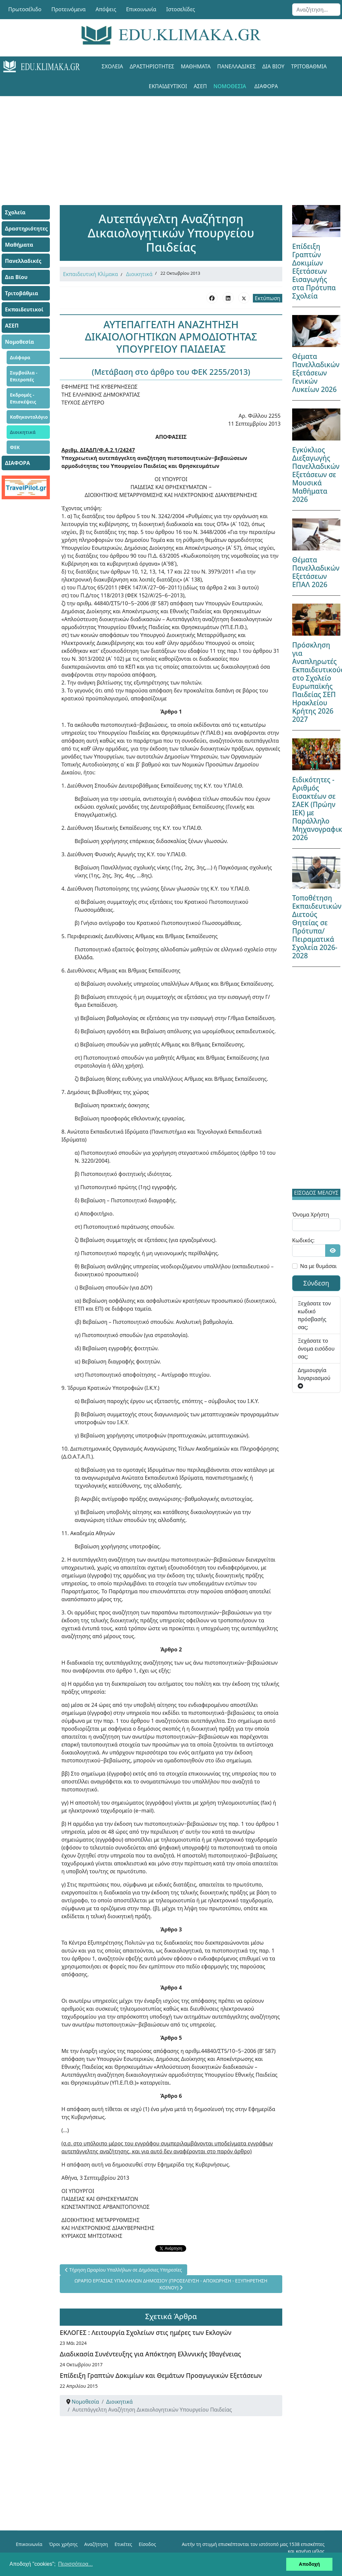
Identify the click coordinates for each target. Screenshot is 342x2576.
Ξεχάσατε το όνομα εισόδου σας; (316, 1348)
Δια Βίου (273, 66)
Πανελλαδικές (236, 66)
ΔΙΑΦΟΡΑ (266, 86)
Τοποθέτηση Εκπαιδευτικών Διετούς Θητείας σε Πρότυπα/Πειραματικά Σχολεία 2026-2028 (316, 926)
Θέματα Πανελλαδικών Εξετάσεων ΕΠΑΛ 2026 (315, 572)
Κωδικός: (303, 1240)
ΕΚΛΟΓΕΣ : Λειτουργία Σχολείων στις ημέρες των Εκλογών (145, 2332)
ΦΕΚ (15, 447)
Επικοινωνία (141, 9)
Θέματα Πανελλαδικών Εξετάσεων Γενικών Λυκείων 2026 (315, 373)
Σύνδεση (316, 1283)
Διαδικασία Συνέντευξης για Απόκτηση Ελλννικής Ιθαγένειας (150, 2353)
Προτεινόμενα (68, 9)
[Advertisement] (171, 142)
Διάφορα (20, 357)
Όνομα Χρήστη (310, 1214)
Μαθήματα (196, 66)
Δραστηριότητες (152, 66)
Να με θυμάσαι (318, 1266)
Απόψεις (105, 9)
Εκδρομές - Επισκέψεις (23, 398)
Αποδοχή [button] (309, 2564)
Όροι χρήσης (63, 2544)
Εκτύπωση (267, 298)
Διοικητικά (23, 432)
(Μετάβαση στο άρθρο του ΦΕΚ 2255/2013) (171, 372)
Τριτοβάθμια (309, 66)
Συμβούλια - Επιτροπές (23, 376)
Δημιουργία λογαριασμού (314, 1377)
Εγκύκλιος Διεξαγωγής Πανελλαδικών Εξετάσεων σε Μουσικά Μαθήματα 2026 (315, 474)
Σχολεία (112, 66)
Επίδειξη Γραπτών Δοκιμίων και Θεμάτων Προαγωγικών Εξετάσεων (161, 2375)
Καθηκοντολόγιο (29, 417)
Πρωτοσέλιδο (25, 9)
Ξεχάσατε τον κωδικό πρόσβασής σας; (314, 1315)
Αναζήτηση (96, 2544)
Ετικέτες (123, 2544)
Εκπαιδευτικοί (168, 86)
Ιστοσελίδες (180, 9)
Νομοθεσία (230, 86)
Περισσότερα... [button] (75, 2564)
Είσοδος (147, 2544)
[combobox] (316, 9)
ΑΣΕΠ (200, 86)
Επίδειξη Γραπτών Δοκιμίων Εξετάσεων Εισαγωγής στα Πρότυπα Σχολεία (314, 271)
